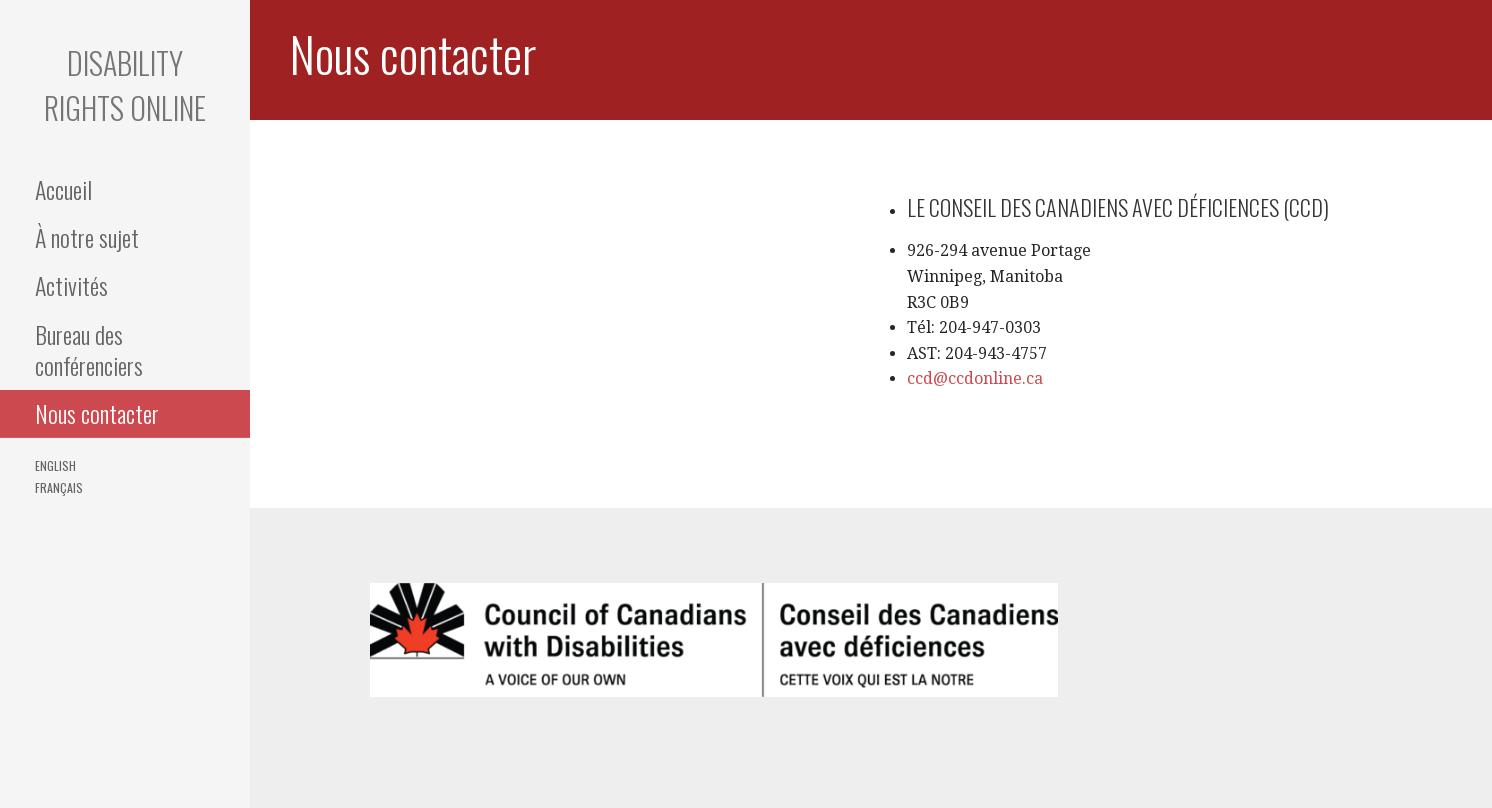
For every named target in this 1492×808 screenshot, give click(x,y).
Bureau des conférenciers (89, 349)
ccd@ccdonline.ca (975, 378)
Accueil (63, 189)
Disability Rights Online (125, 85)
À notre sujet (87, 237)
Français (59, 487)
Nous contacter (97, 413)
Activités (71, 285)
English (55, 465)
